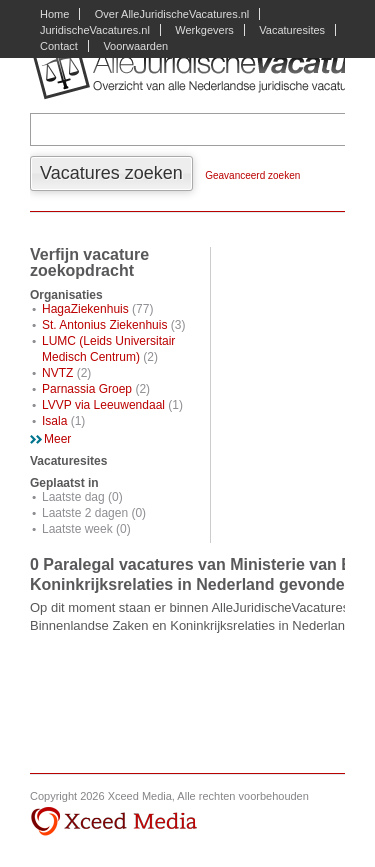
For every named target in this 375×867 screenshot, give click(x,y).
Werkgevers (204, 30)
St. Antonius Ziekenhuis (104, 325)
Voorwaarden (135, 46)
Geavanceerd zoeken (252, 175)
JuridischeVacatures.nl (95, 30)
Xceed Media (113, 822)
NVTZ (57, 373)
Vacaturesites (292, 30)
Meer (57, 439)
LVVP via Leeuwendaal (103, 405)
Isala (54, 421)
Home (54, 14)
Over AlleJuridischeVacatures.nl (172, 14)
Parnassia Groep (87, 389)
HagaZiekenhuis (85, 309)
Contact (59, 46)
